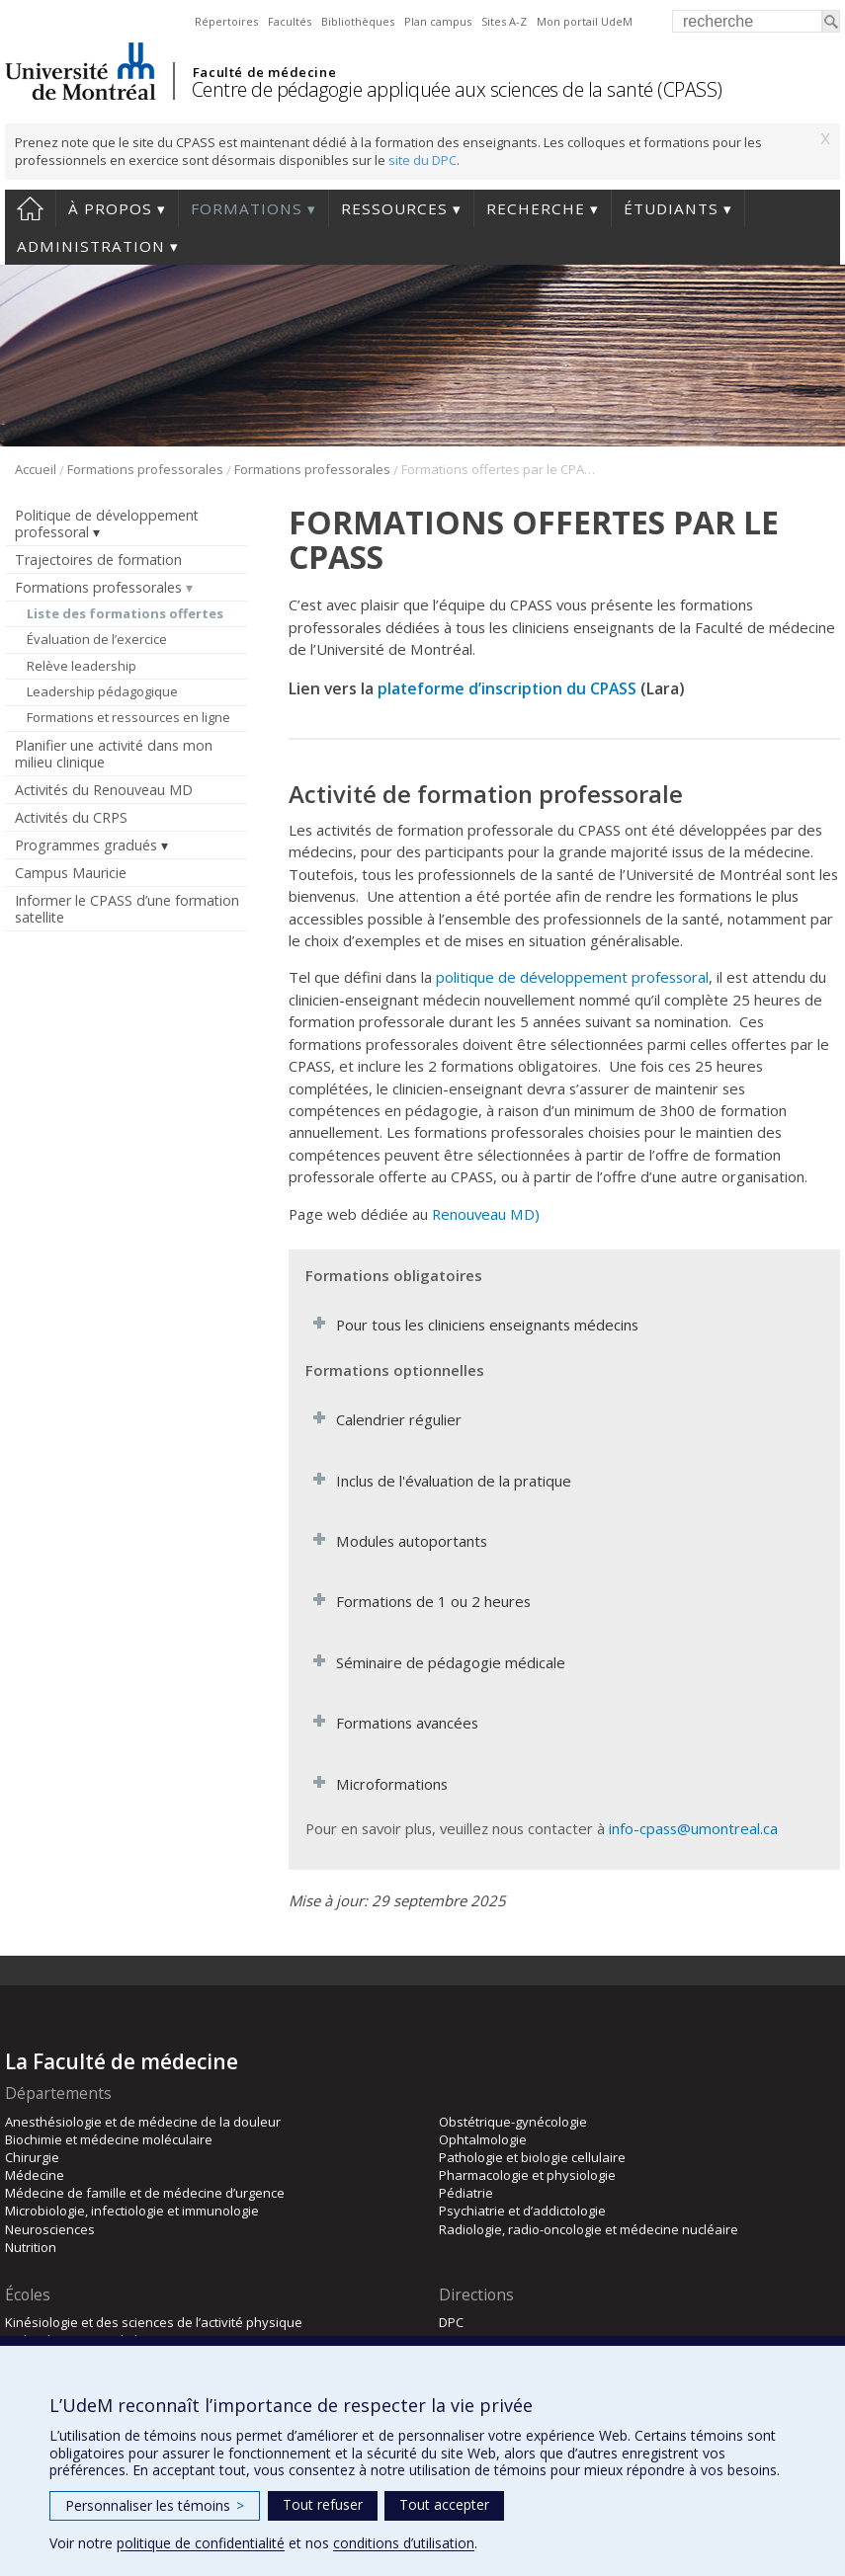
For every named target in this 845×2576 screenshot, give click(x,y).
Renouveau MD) (486, 1214)
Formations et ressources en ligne (128, 717)
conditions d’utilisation (403, 2543)
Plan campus (437, 21)
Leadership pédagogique (102, 691)
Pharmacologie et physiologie (527, 2175)
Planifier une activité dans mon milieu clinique (113, 753)
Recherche (535, 208)
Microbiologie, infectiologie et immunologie (132, 2210)
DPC (451, 2322)
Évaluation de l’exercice (97, 639)
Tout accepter (444, 2504)
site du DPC (422, 160)
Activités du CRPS (71, 817)
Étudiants (671, 208)
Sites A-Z (504, 21)
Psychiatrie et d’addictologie (522, 2210)
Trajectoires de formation (98, 559)
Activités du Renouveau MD (104, 789)
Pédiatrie (466, 2193)
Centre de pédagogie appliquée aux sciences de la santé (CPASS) (457, 89)
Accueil (30, 208)
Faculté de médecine (264, 72)
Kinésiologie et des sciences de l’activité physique (153, 2322)
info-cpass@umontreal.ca (693, 1828)
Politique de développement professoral (107, 523)
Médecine (34, 2175)
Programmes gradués (86, 845)
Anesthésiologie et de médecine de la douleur (143, 2122)
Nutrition (30, 2247)
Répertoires (226, 21)
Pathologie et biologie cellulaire (532, 2157)
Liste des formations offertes (125, 613)
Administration (91, 246)
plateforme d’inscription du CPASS (507, 688)
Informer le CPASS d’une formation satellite (127, 908)
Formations (246, 208)
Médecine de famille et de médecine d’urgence (145, 2193)
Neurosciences (50, 2229)
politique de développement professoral (572, 977)
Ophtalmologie (483, 2139)
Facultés (289, 21)
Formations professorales (145, 469)
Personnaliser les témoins (154, 2505)
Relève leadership (81, 666)
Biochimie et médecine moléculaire (108, 2139)
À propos (110, 208)
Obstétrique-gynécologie (513, 2122)
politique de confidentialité (201, 2543)
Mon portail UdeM (585, 21)
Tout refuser (323, 2504)
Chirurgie (32, 2157)
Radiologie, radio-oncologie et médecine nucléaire (588, 2229)
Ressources (394, 208)
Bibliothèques (357, 21)
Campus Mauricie (71, 872)
